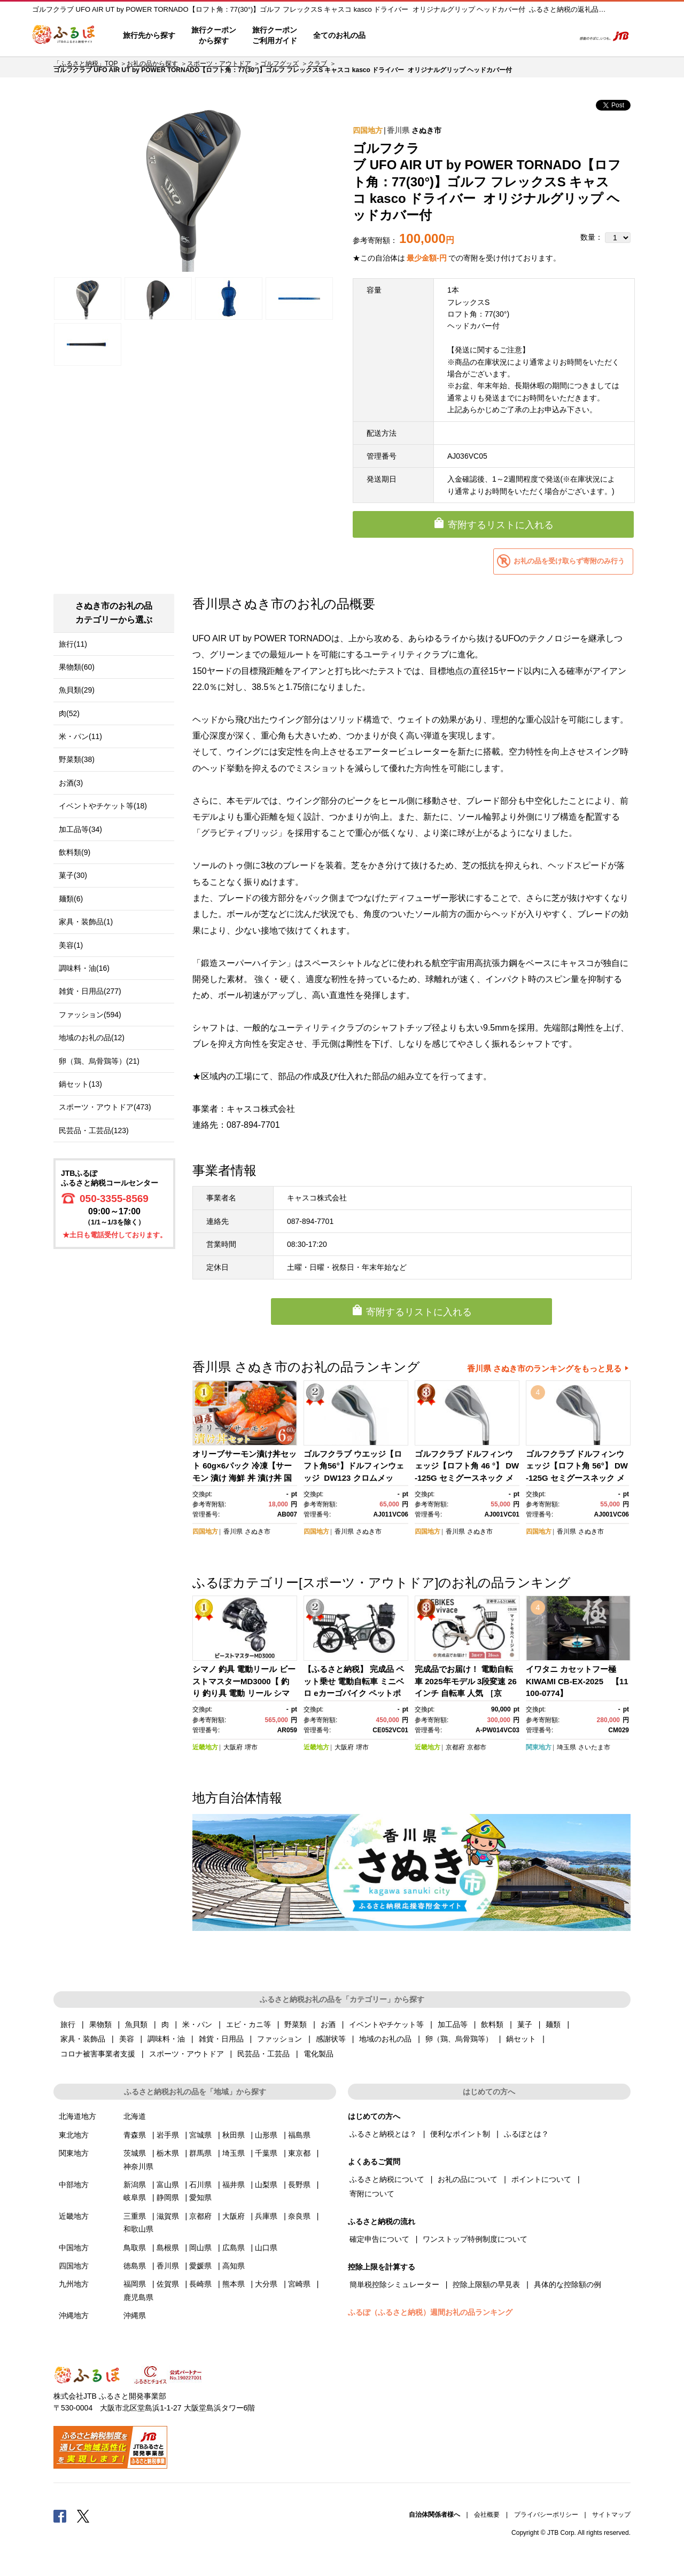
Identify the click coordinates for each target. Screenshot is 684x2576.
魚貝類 (136, 2024)
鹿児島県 (138, 2297)
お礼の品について (468, 2179)
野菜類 (295, 2024)
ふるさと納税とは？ (383, 2134)
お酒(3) (71, 783)
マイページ (495, 36)
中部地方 (74, 2184)
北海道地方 (77, 2116)
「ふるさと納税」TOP (85, 63)
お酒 (328, 2024)
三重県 (134, 2216)
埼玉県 (566, 1747)
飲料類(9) (74, 852)
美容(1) (71, 945)
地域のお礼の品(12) (92, 1037)
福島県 (299, 2135)
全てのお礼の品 (339, 35)
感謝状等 (331, 2039)
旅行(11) (73, 644)
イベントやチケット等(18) (103, 806)
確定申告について (379, 2239)
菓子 (524, 2024)
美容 (126, 2039)
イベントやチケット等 (386, 2024)
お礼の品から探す (152, 63)
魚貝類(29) (77, 690)
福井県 (233, 2184)
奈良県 (299, 2216)
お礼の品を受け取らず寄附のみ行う (569, 561)
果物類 (100, 2024)
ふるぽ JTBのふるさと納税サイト (64, 36)
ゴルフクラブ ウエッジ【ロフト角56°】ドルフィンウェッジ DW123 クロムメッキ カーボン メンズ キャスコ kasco (354, 1477)
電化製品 (318, 2053)
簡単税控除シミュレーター (394, 2284)
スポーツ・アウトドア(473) (105, 1107)
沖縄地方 (74, 2315)
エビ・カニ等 (248, 2024)
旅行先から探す (149, 35)
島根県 (168, 2247)
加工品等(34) (80, 829)
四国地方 (368, 130)
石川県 (200, 2184)
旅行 (67, 2024)
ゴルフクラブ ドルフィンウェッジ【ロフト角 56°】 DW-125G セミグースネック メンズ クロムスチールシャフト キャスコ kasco (577, 1477)
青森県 (134, 2135)
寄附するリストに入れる (501, 525)
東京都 (299, 2153)
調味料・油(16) (84, 968)
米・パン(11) (80, 736)
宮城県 (200, 2135)
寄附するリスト (529, 36)
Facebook (59, 2516)
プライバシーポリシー (546, 2514)
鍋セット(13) (80, 1084)
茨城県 (134, 2153)
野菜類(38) (77, 759)
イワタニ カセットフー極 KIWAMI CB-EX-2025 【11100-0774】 (577, 1681)
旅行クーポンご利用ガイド (274, 35)
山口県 (266, 2247)
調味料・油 (166, 2039)
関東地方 (538, 1747)
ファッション (279, 2039)
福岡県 (134, 2284)
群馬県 (200, 2153)
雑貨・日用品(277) (90, 991)
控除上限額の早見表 (486, 2284)
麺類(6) (71, 898)
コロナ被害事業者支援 (97, 2053)
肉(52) (69, 713)
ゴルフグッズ (279, 63)
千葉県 (266, 2153)
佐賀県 (168, 2284)
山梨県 (266, 2184)
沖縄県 (134, 2315)
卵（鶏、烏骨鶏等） (459, 2039)
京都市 (476, 1747)
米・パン (197, 2024)
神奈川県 (138, 2166)
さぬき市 (426, 130)
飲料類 (492, 2024)
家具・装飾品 (82, 2039)
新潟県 (134, 2184)
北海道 (134, 2116)
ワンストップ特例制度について (475, 2239)
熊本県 (233, 2284)
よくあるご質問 (454, 36)
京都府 (455, 1747)
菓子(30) (73, 875)
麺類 (553, 2024)
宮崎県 (299, 2284)
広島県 (233, 2247)
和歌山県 (138, 2229)
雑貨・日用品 (221, 2039)
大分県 (266, 2284)
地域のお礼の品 (385, 2039)
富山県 (168, 2184)
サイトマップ (611, 2514)
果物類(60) (77, 667)
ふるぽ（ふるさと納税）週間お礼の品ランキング (430, 2312)
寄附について (371, 2193)
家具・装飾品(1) (86, 921)
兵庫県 (266, 2216)
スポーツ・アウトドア (219, 63)
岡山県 (200, 2247)
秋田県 (233, 2135)
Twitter (83, 2516)
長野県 (299, 2184)
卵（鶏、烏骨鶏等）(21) (99, 1061)
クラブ (317, 63)
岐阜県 (134, 2197)
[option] (193, 185)
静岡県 (168, 2197)
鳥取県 (134, 2247)
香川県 (398, 130)
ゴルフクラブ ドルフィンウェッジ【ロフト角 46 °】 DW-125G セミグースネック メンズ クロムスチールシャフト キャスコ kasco (467, 1477)
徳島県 (134, 2265)
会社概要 (487, 2514)
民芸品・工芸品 (263, 2053)
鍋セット (521, 2039)
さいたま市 (594, 1747)
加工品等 (453, 2024)
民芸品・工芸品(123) (94, 1130)
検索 (559, 36)
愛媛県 (200, 2265)
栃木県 (168, 2153)
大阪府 (233, 1747)
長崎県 (200, 2284)
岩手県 (168, 2135)
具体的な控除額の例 (567, 2284)
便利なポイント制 (460, 2134)
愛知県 (200, 2197)
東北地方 (74, 2135)
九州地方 (74, 2284)
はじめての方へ (405, 36)
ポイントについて (541, 2179)
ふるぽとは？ (526, 2134)
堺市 (251, 1747)
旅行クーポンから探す (213, 35)
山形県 (266, 2135)
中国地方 (74, 2247)
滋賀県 (168, 2216)
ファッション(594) (90, 1014)
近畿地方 (205, 1747)
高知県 (233, 2265)
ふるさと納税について (386, 2179)
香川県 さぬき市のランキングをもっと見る (544, 1368)
